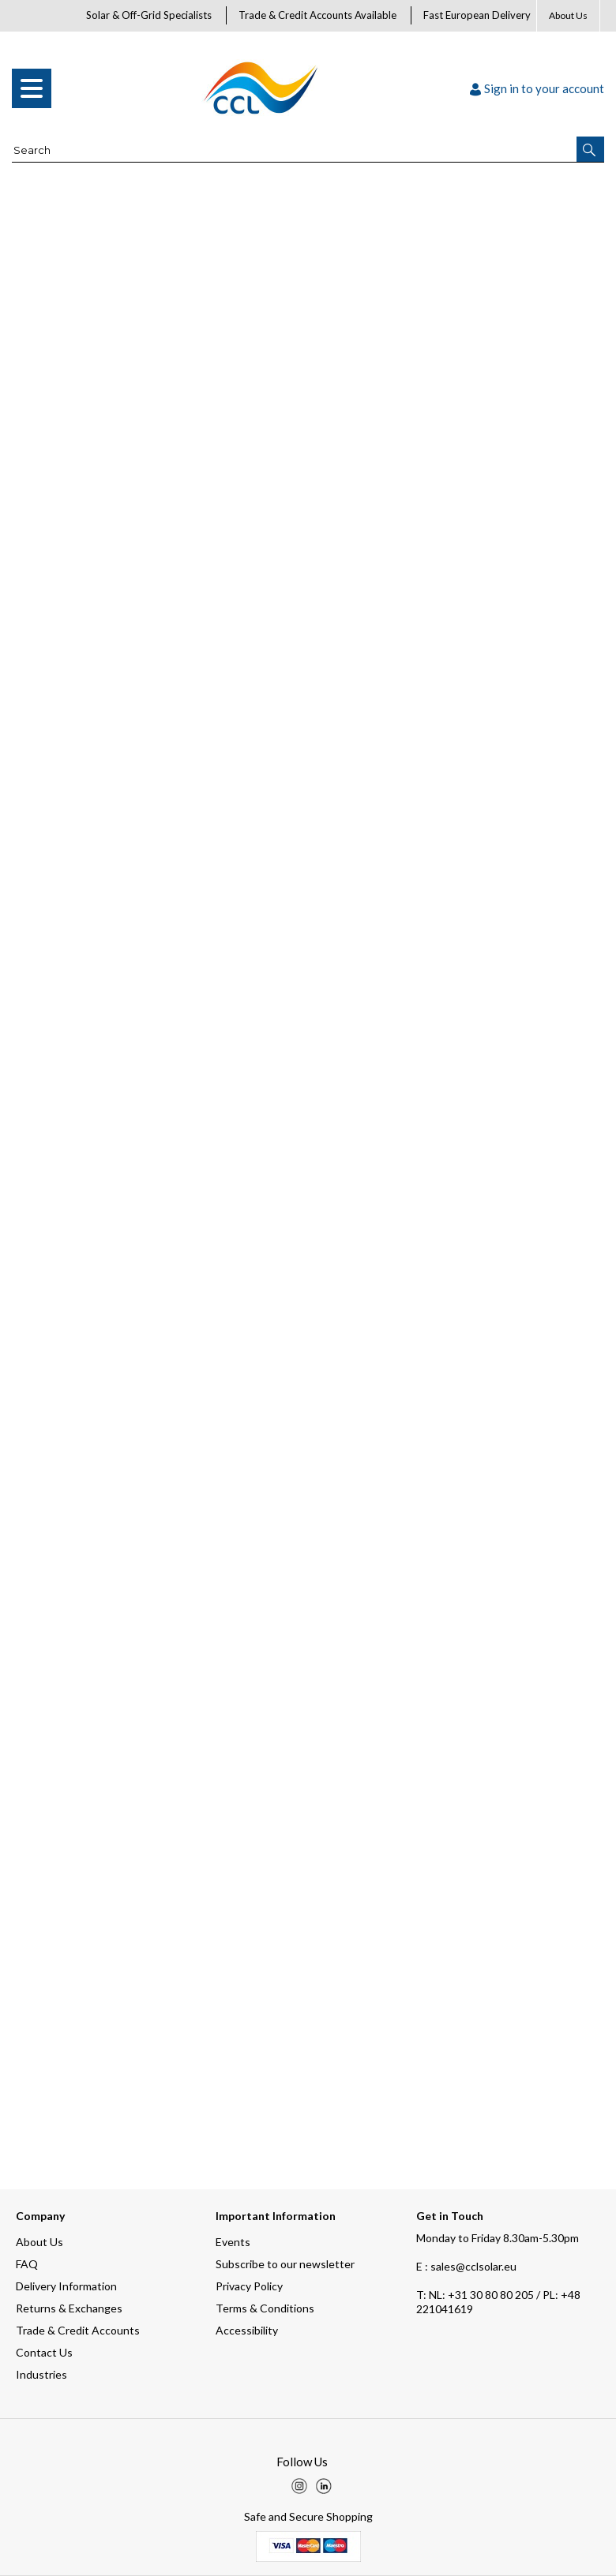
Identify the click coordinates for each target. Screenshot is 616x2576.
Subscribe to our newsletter (285, 2264)
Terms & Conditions (265, 2308)
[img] (299, 2486)
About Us (568, 15)
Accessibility (247, 2330)
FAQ (27, 2264)
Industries (41, 2374)
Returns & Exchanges (69, 2308)
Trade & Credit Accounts (78, 2330)
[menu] (31, 88)
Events (233, 2241)
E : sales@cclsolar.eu (466, 2266)
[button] (590, 149)
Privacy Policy (249, 2286)
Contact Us (44, 2352)
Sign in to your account (537, 88)
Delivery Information (66, 2286)
